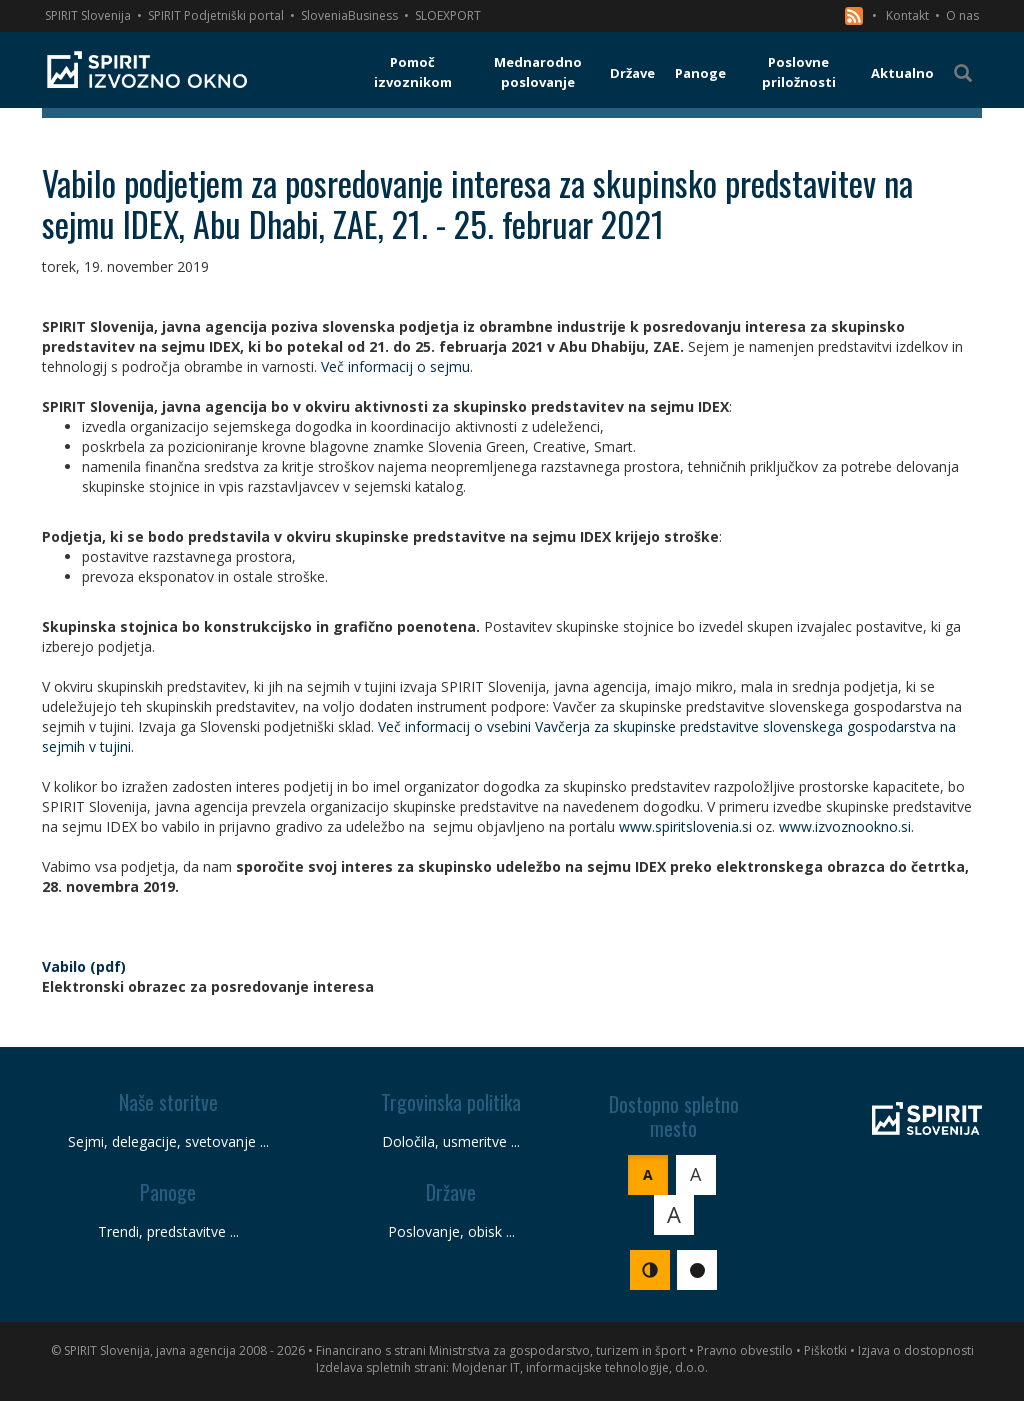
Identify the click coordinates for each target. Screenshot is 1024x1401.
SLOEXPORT (448, 15)
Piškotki (825, 1350)
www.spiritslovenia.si (685, 826)
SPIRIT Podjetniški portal (216, 15)
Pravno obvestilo (745, 1350)
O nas (962, 15)
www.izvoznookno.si (845, 826)
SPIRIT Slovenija (88, 15)
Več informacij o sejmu (395, 366)
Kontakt (907, 15)
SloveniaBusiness (349, 15)
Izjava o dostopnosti (916, 1350)
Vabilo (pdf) (84, 966)
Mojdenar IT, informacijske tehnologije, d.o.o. (580, 1367)
